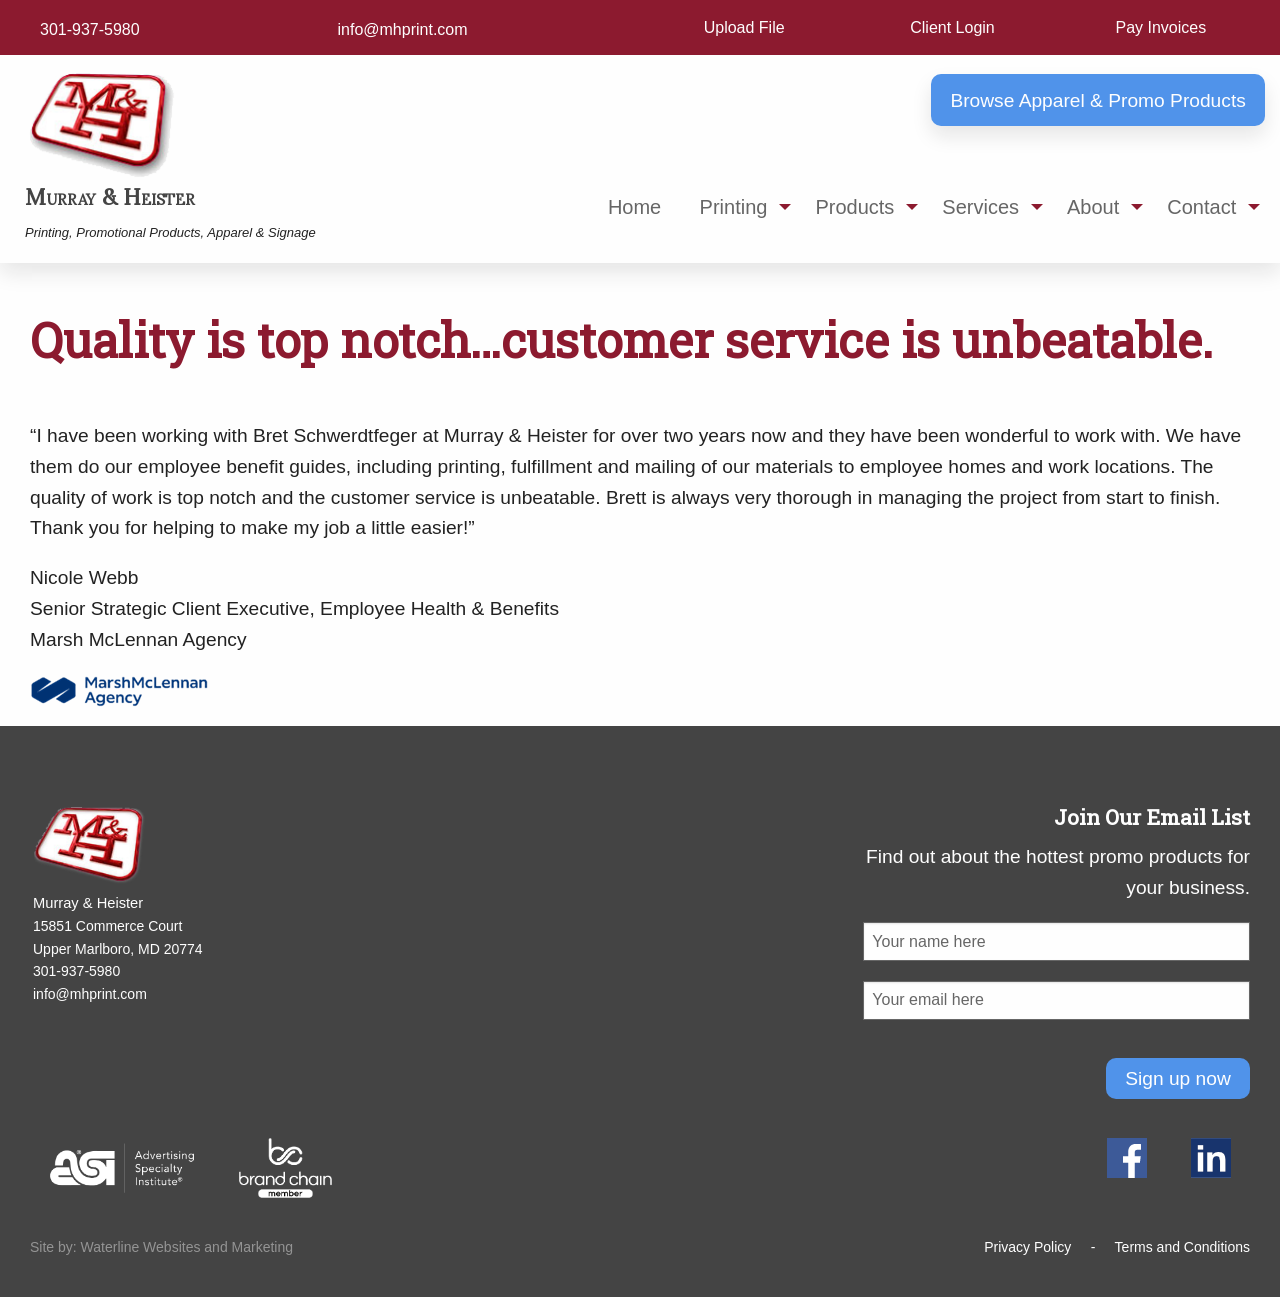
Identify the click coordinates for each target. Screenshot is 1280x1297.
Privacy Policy (1027, 1247)
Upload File (744, 27)
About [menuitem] (1093, 207)
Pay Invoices (1160, 27)
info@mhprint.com (403, 29)
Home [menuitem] (634, 207)
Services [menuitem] (980, 207)
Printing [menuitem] (734, 207)
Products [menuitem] (854, 207)
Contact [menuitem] (1201, 207)
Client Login (952, 27)
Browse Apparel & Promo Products (1097, 100)
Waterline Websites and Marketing (187, 1247)
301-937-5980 (90, 29)
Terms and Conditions (1182, 1247)
